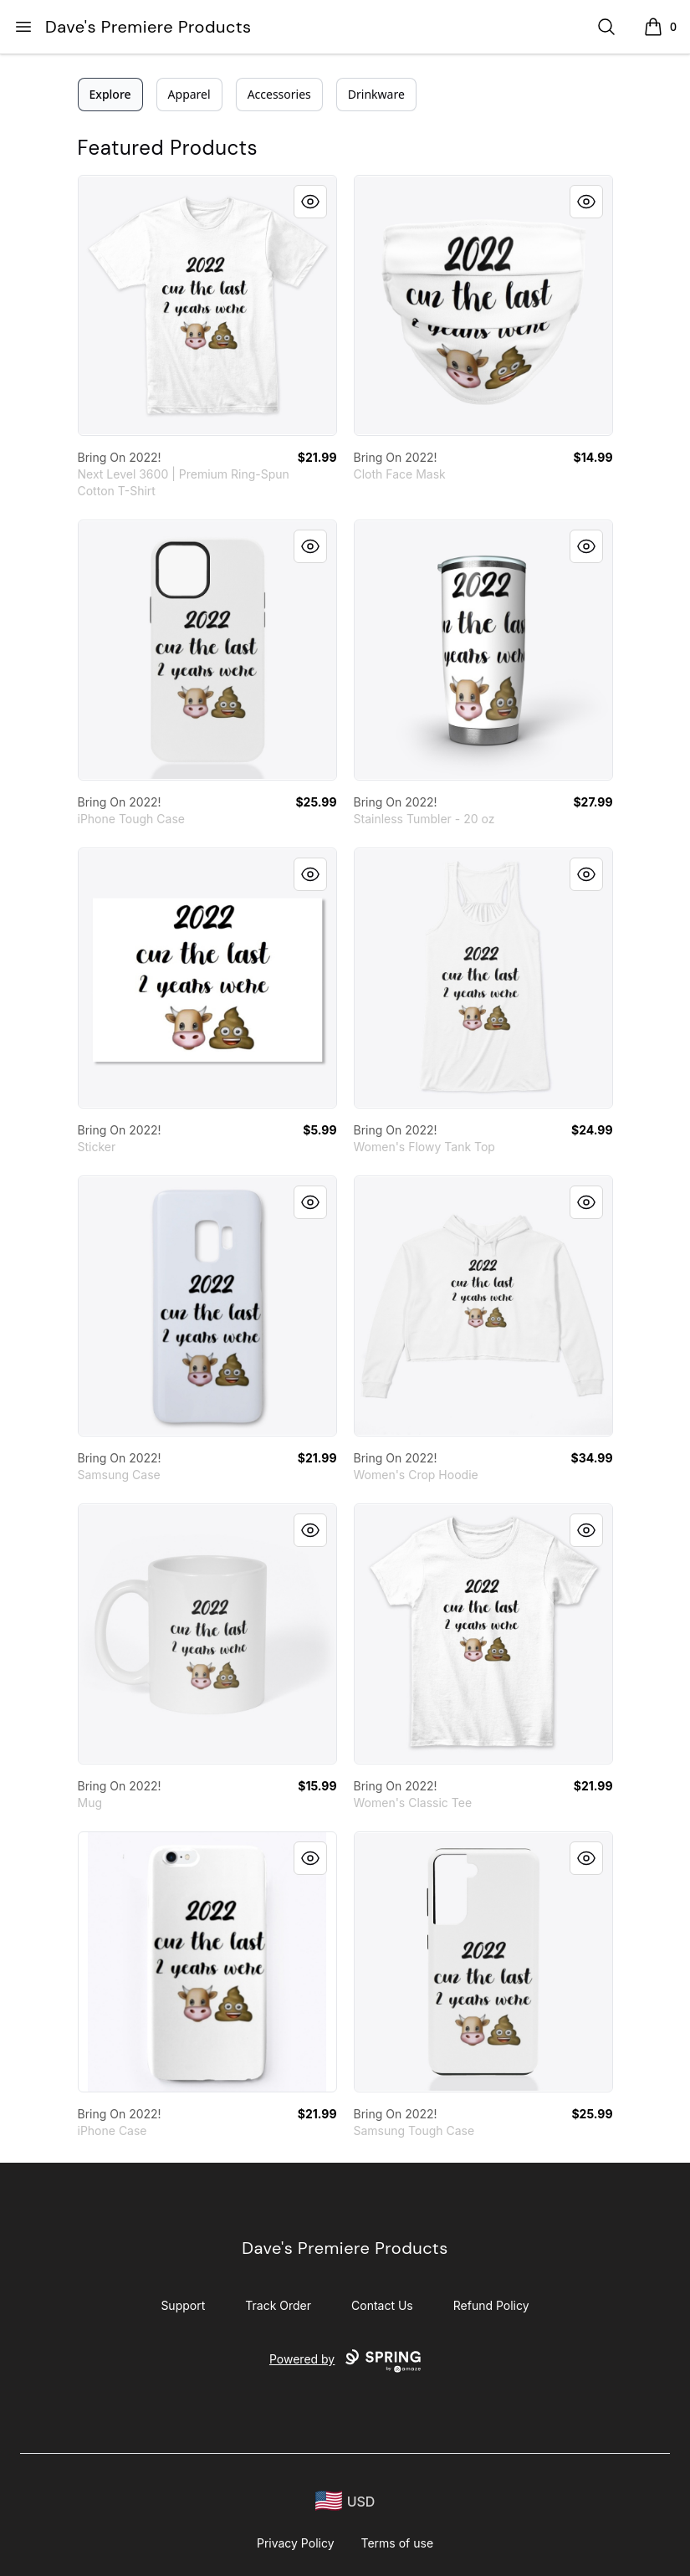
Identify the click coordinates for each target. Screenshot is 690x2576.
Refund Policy (491, 2305)
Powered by (345, 2361)
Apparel (189, 94)
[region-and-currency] (345, 2501)
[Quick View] (310, 201)
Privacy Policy (296, 2543)
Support (183, 2305)
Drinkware (376, 94)
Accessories (279, 94)
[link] (207, 305)
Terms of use (397, 2543)
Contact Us (382, 2305)
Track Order (278, 2305)
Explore (110, 94)
